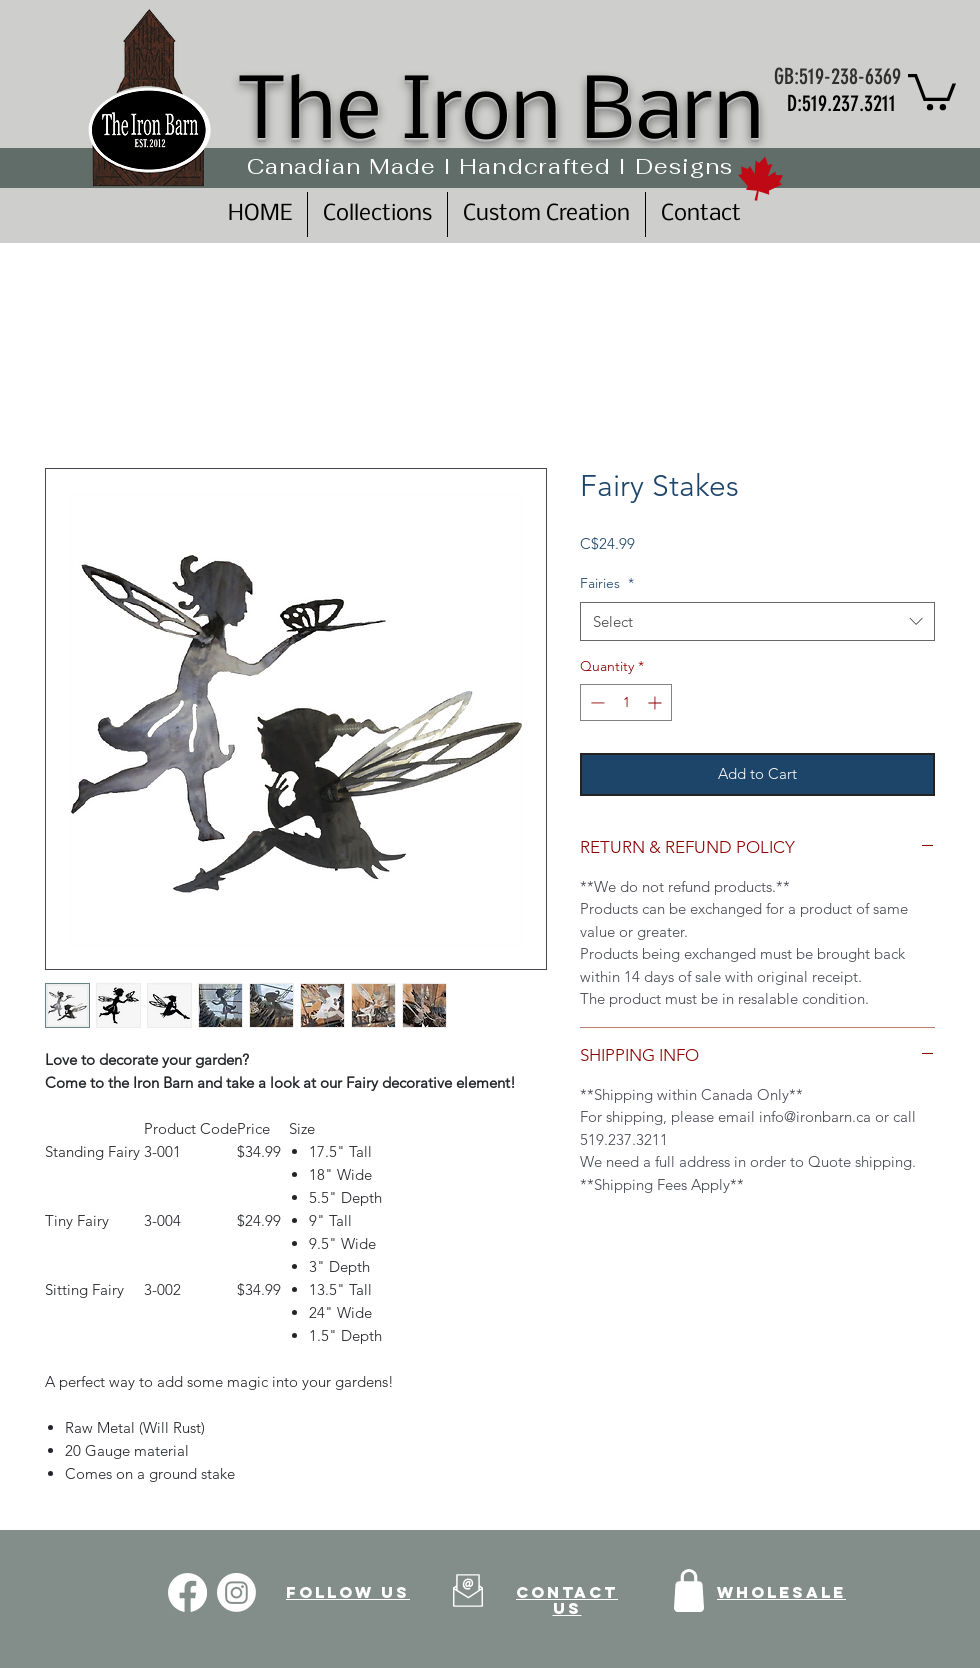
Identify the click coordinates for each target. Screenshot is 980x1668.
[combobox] (757, 621)
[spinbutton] (626, 702)
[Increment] (656, 702)
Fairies (607, 583)
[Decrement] (595, 702)
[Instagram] (236, 1592)
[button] (932, 90)
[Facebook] (187, 1592)
